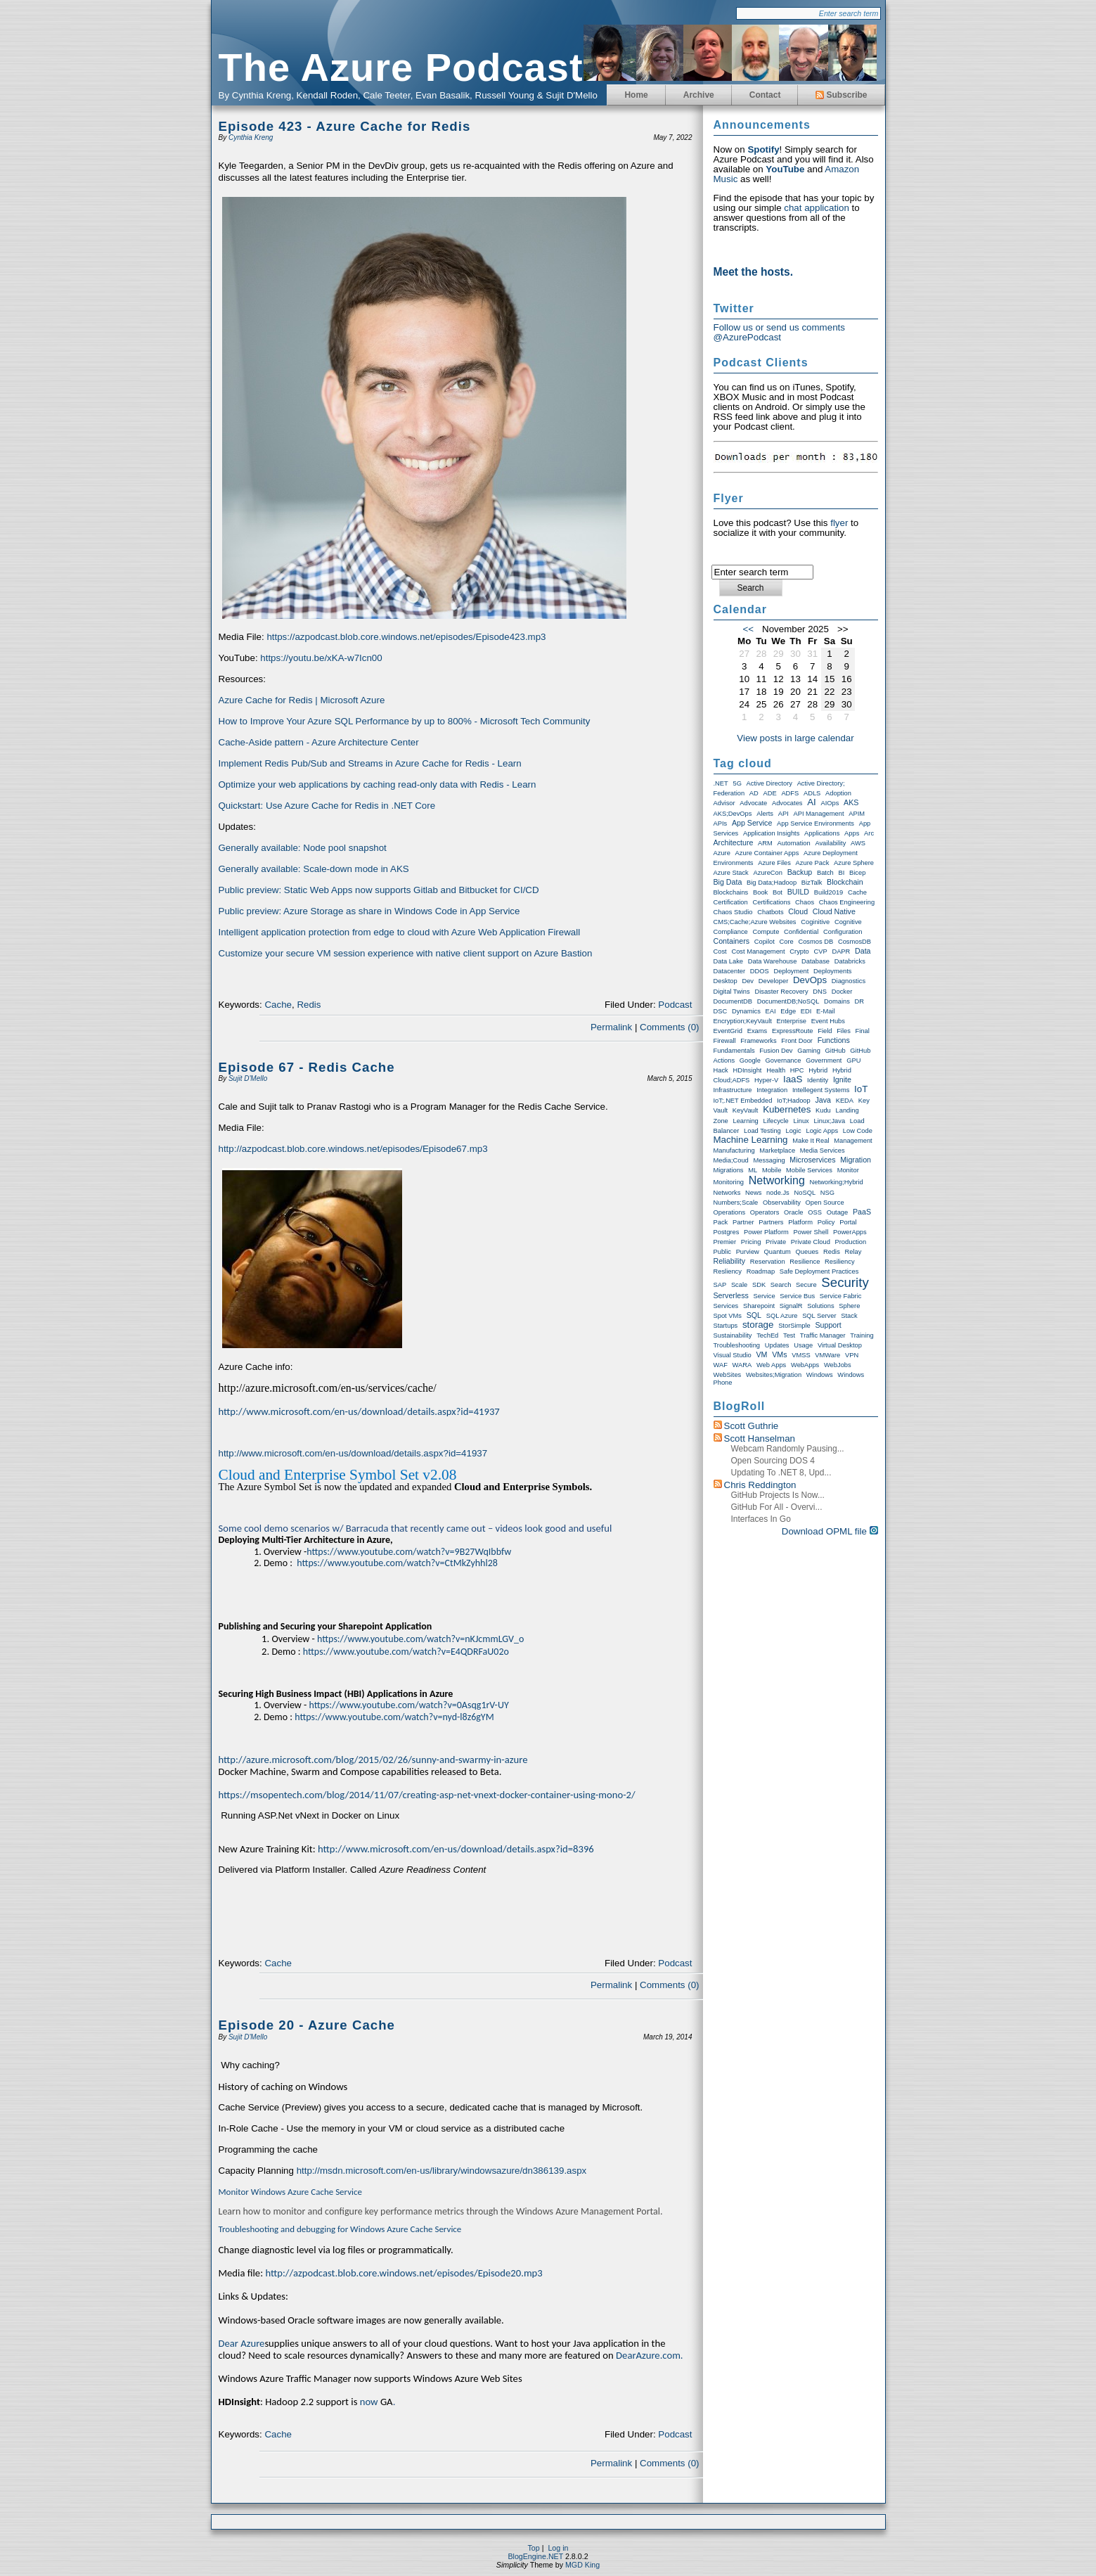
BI (842, 872)
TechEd (767, 1335)
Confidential (801, 931)
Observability (782, 1202)
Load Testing (762, 1130)
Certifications (771, 902)
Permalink (611, 1027)
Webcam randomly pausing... (787, 1449)
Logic (793, 1130)
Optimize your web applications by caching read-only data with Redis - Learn (379, 784)
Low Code (857, 1130)
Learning (745, 1120)
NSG (827, 1192)
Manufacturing (734, 1150)
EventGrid (728, 1030)
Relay (853, 1251)
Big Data (728, 882)
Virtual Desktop (840, 1345)
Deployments (832, 971)
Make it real (810, 1140)
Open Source (825, 1202)
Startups (726, 1325)
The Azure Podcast (401, 67)
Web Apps (771, 1365)
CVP (820, 951)
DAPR (841, 951)
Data (863, 951)
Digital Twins (732, 991)
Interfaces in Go (761, 1519)
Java (823, 1100)
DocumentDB (733, 1001)
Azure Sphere (854, 862)
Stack (849, 1315)
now (369, 2401)
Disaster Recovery (781, 991)
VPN (851, 1355)
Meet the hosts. (754, 272)
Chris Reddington (760, 1485)
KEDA (844, 1100)
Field (825, 1030)
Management (853, 1140)
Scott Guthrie (751, 1426)
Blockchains (731, 892)
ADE (769, 793)
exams (757, 1030)
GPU (853, 1060)
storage (757, 1324)
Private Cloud (810, 1241)
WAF (721, 1365)
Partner (743, 1222)
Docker (842, 991)
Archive (698, 95)
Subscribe (841, 95)
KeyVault (746, 1110)
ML (752, 1170)
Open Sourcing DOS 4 (773, 1461)
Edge (788, 1011)
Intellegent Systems (820, 1090)
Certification (731, 902)
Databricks (849, 961)
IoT (861, 1089)
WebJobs (837, 1365)
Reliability (730, 1261)
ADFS (790, 793)
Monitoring (729, 1182)
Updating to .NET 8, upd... (781, 1473)
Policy (826, 1222)
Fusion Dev (775, 1050)
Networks (727, 1192)
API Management (818, 813)
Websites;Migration (773, 1374)
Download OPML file (830, 1531)
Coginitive (815, 921)
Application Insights (771, 833)
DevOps (810, 980)
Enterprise (792, 1021)
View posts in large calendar (795, 738)
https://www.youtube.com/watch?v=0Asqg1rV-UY (408, 1705)
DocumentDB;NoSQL (788, 1001)
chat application (816, 208)
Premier (725, 1241)
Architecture (734, 842)
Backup (800, 872)
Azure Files (774, 862)
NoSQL (804, 1192)
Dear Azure (242, 2343)
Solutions (820, 1305)
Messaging (769, 1160)
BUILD (798, 891)
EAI (771, 1011)
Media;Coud (731, 1160)
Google (750, 1060)
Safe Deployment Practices (819, 1271)
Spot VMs (728, 1315)
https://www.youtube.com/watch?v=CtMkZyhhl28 (397, 1563)
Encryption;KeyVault (743, 1021)
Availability (830, 843)
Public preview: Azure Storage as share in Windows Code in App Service (371, 911)
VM (761, 1354)
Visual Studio (733, 1355)
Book (760, 892)
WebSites (728, 1374)
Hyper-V (766, 1080)
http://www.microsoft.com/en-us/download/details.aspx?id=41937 (359, 1411)
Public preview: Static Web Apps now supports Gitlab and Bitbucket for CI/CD (379, 890)
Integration (771, 1090)
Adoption (838, 793)
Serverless (731, 1295)
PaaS (862, 1211)
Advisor (724, 803)
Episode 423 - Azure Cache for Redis (345, 126)
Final (863, 1030)
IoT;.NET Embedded (743, 1100)
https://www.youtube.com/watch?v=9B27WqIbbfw (409, 1552)
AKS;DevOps (733, 813)
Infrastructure (733, 1090)
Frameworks (758, 1040)
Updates (777, 1345)
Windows (819, 1374)
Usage (803, 1345)
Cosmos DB (815, 941)
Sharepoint (759, 1305)
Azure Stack (731, 872)
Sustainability (733, 1335)
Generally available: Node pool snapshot (303, 847)
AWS (858, 843)
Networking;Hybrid (836, 1182)
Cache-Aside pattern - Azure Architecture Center (319, 742)
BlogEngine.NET (535, 2556)
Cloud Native (834, 911)
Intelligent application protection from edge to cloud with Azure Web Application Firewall (400, 932)
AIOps (829, 803)
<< (748, 629)
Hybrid (817, 1070)
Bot (777, 892)
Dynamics (746, 1011)
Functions (834, 1040)
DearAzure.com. (649, 2355)
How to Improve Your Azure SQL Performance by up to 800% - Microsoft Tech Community (405, 721)
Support (828, 1325)
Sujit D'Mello (247, 1078)
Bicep (857, 872)
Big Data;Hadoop (772, 882)
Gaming (808, 1050)
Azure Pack (813, 862)
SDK (759, 1284)
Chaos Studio (733, 912)
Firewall (725, 1040)
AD (754, 793)
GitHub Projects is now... (778, 1495)
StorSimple (794, 1325)
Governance (783, 1060)
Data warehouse (772, 961)
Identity (817, 1080)
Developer (774, 981)
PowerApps (850, 1232)
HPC (797, 1070)
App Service (752, 823)
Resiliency (840, 1261)
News (753, 1192)
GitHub (835, 1050)
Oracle (793, 1212)
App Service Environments (815, 823)
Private (776, 1241)
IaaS (792, 1079)
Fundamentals (734, 1050)
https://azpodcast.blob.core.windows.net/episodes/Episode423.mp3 (406, 637)
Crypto (798, 951)
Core (787, 941)
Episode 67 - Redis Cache (307, 1067)
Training (861, 1335)
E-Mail (825, 1011)
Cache (278, 1004)
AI (811, 802)
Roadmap (761, 1271)
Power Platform (766, 1232)
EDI (806, 1011)
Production (851, 1241)
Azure (722, 853)
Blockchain (845, 882)
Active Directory (769, 783)
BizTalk (812, 882)
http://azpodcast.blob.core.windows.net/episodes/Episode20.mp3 (403, 2273)
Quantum (777, 1251)
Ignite (842, 1079)
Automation (794, 843)
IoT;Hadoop (794, 1100)
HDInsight (747, 1070)
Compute (765, 931)
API (783, 813)
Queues (807, 1251)
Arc (869, 833)
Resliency (728, 1271)
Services (726, 1305)
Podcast (675, 1004)
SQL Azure (782, 1315)
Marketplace (777, 1150)
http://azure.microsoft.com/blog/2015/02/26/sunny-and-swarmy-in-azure (373, 1759)
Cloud (798, 911)
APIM (857, 813)
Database (815, 961)
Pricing (751, 1241)
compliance (731, 931)
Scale (739, 1284)
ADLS (812, 793)
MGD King (582, 2565)
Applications (821, 833)
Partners (771, 1222)
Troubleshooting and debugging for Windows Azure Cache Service (340, 2229)
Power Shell (810, 1232)
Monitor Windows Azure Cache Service (291, 2191)
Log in (558, 2548)
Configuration (843, 931)
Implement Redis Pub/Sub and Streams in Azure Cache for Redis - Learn (370, 763)
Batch (825, 872)
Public (722, 1251)
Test (789, 1335)
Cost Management (758, 951)
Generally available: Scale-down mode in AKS (314, 869)
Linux (800, 1120)
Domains (837, 1001)
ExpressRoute (792, 1030)
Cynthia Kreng (250, 137)
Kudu (823, 1110)
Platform (800, 1222)
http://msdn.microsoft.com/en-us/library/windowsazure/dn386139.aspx (442, 2170)
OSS (815, 1212)
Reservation (767, 1261)
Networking (777, 1180)
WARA (742, 1365)
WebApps (805, 1365)
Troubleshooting (737, 1345)
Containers (732, 941)
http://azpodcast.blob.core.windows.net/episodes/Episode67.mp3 (353, 1148)
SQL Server (819, 1315)
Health (775, 1070)
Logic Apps (822, 1130)
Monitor (848, 1170)
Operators (764, 1212)
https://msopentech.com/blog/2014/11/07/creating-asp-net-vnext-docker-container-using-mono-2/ (427, 1794)
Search (781, 1284)
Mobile (771, 1170)
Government (824, 1060)
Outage (838, 1212)
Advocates (787, 803)
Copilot (764, 941)
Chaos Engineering (847, 902)
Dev (748, 981)
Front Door (797, 1040)
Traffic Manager (823, 1335)
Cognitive (848, 921)
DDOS (759, 971)
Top (534, 2548)
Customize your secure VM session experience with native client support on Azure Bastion (406, 953)
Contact (765, 95)
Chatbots (770, 912)
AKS (851, 802)
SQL (754, 1315)
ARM (765, 843)
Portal (847, 1222)
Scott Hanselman (760, 1438)
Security (844, 1282)
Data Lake (729, 961)
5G (737, 783)
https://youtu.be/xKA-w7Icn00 (321, 658)
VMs (779, 1354)
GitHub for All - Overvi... (777, 1507)
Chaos (804, 902)
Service (764, 1296)
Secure (806, 1284)
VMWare (827, 1355)
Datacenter (730, 971)
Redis (309, 1004)
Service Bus (797, 1296)
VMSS (801, 1355)
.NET (721, 783)
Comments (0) (669, 1027)
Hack (721, 1070)
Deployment (791, 971)
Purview (747, 1251)
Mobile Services (809, 1170)
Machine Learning (751, 1139)
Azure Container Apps (767, 853)
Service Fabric (841, 1296)
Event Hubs (828, 1021)
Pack (721, 1222)
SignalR (791, 1305)
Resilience (804, 1261)
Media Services (822, 1150)
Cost (720, 951)
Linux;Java (830, 1120)
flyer (839, 523)
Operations (730, 1212)
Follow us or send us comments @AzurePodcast (779, 332)
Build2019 (829, 892)
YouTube (785, 169)
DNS (820, 991)
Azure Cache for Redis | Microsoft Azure (302, 700)
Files (844, 1030)
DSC (721, 1011)
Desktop (725, 981)
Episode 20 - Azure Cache (307, 2025)
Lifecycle (775, 1120)
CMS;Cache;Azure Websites (755, 921)
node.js (777, 1192)
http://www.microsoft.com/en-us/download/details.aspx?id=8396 (456, 1849)
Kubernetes (787, 1109)
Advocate (753, 803)
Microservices (812, 1159)
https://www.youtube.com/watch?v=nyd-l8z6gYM (394, 1717)
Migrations (729, 1170)
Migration (855, 1159)
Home (635, 95)
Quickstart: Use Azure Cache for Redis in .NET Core (327, 805)
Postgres (727, 1232)
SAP (720, 1284)
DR (859, 1001)
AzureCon (768, 872)
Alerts (764, 813)
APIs (721, 823)
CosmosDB (854, 941)
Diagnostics (848, 981)
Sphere (849, 1305)
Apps (851, 833)
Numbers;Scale (736, 1202)
